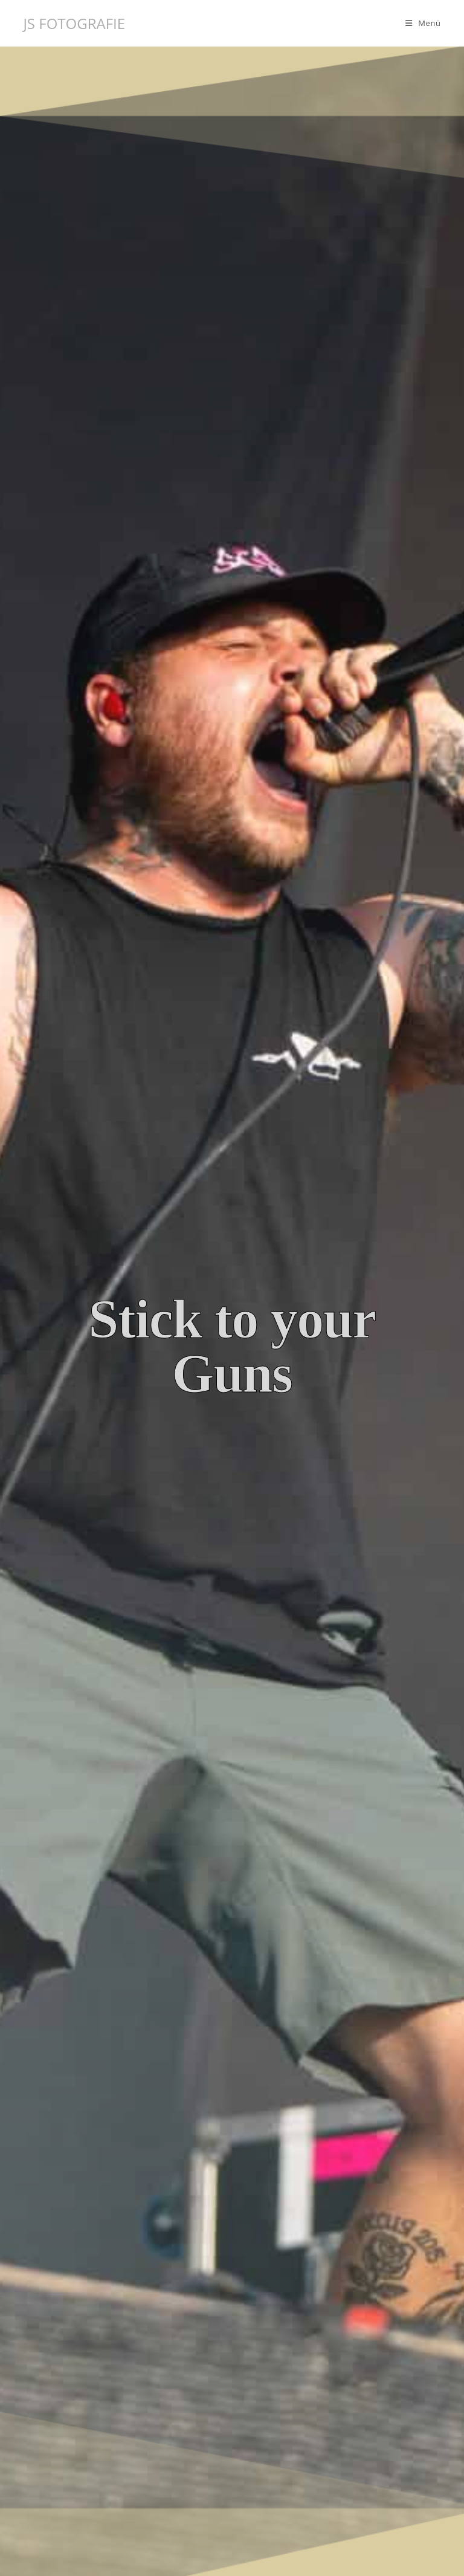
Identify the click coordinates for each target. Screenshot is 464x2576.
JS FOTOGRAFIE (74, 23)
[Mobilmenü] (423, 23)
